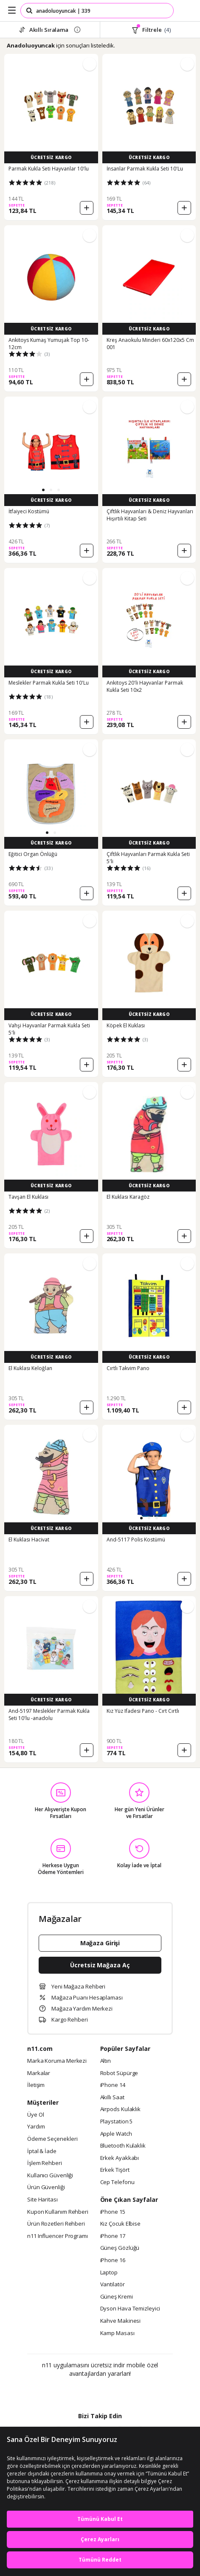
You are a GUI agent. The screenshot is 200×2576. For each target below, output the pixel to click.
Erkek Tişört (115, 2170)
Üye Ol (35, 2115)
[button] (43, 490)
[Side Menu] (12, 10)
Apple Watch (116, 2134)
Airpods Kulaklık (120, 2109)
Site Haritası (42, 2199)
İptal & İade (41, 2151)
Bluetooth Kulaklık (123, 2145)
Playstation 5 (116, 2121)
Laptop (109, 2272)
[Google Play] (74, 2392)
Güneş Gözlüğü (120, 2248)
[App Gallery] (123, 2392)
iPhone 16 (112, 2260)
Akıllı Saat (112, 2097)
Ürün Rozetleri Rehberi (56, 2224)
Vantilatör (112, 2284)
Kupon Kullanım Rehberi (57, 2212)
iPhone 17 (112, 2236)
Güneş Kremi (116, 2297)
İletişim (36, 2085)
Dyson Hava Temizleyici (130, 2308)
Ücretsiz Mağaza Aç (100, 1965)
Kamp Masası (117, 2333)
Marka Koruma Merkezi (57, 2061)
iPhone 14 (112, 2085)
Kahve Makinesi (120, 2321)
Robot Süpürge (119, 2073)
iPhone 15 (112, 2212)
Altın (105, 2061)
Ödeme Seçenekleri (52, 2139)
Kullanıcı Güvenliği (50, 2175)
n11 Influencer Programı (57, 2236)
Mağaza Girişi (100, 1943)
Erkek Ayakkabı (119, 2158)
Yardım (36, 2126)
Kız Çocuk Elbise (120, 2224)
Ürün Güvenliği (46, 2187)
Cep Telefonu (117, 2182)
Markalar (38, 2073)
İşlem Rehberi (44, 2163)
